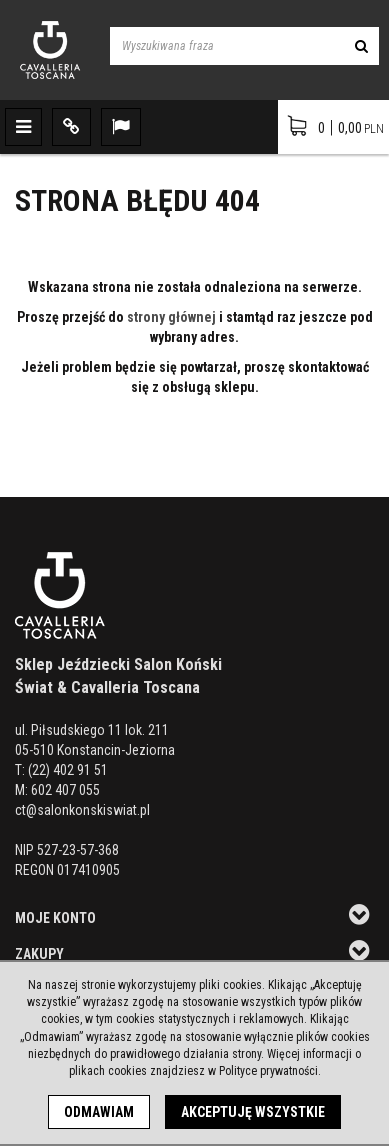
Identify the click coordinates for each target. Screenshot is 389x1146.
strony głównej (171, 317)
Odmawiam (99, 1112)
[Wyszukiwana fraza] (227, 46)
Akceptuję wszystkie (253, 1112)
